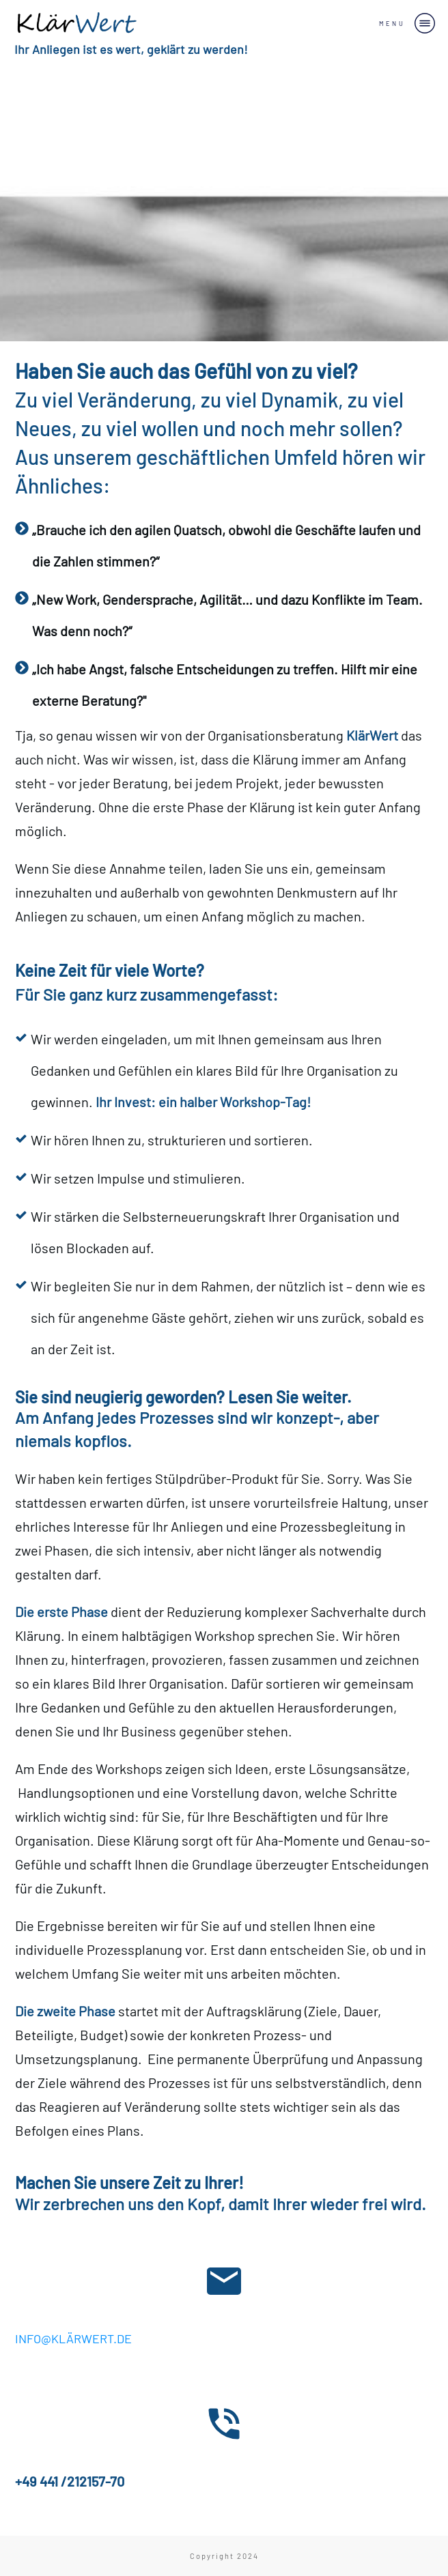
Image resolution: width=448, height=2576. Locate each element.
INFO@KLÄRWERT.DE (73, 2338)
